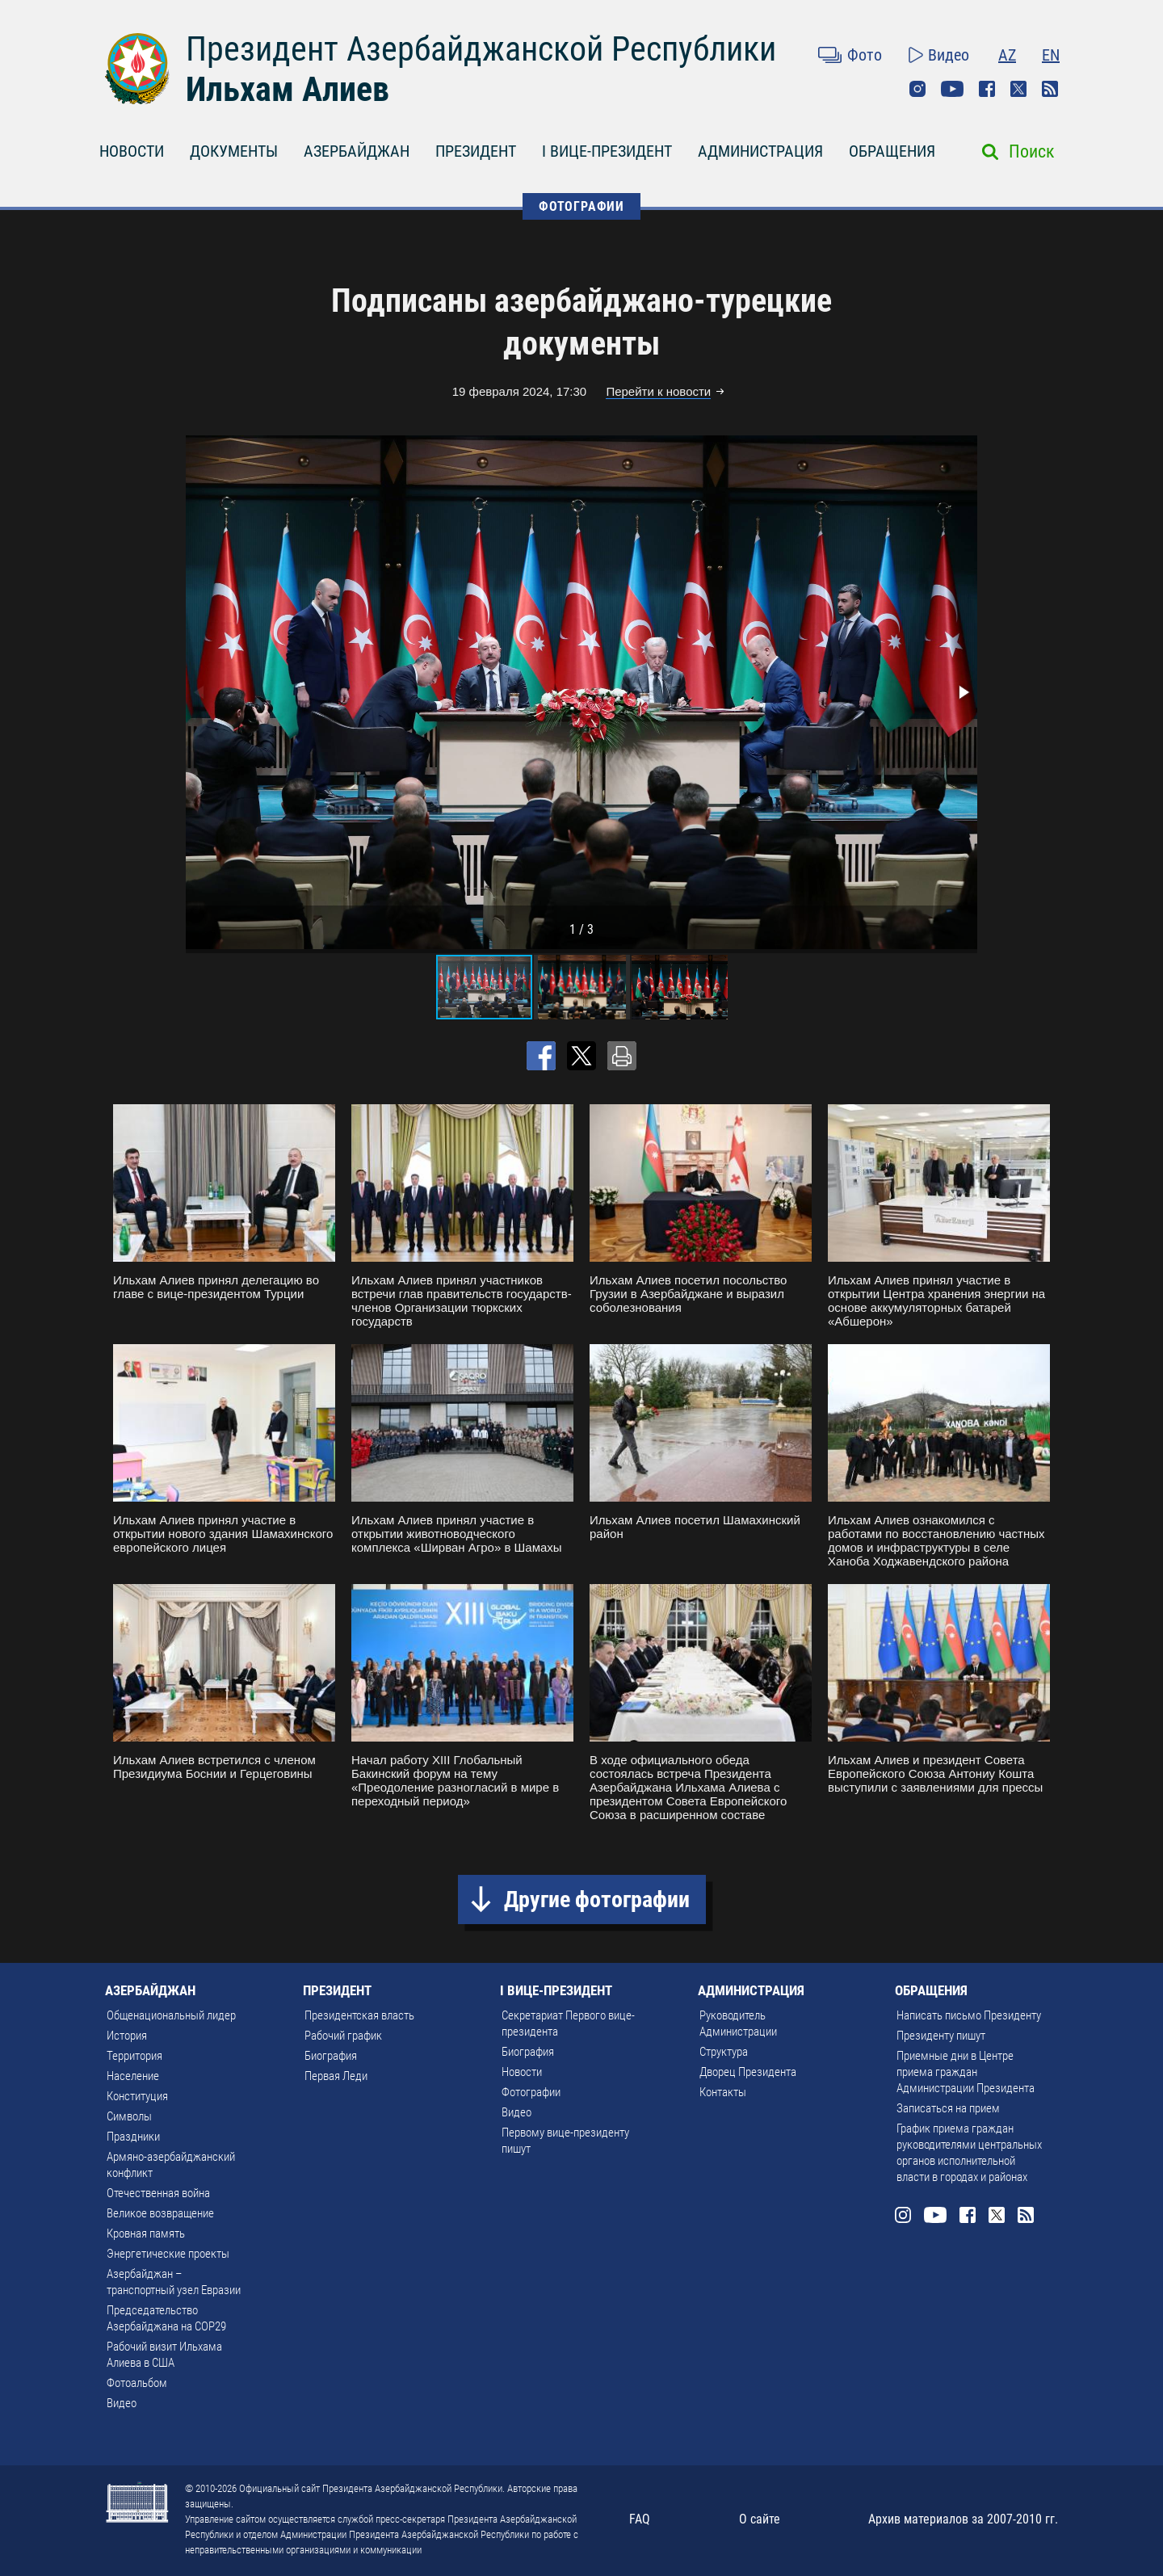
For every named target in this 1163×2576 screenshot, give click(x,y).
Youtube (952, 89)
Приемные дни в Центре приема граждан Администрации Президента (965, 2072)
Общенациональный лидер (171, 2015)
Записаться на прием (948, 2108)
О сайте (759, 2519)
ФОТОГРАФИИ (581, 206)
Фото (864, 55)
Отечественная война (158, 2193)
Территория (134, 2056)
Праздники (133, 2136)
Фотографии (531, 2092)
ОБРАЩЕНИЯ (892, 151)
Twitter (1018, 89)
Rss (1050, 89)
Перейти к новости (658, 391)
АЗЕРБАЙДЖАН (356, 151)
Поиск (1032, 151)
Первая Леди (335, 2076)
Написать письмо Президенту (968, 2015)
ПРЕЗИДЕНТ (475, 151)
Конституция (137, 2096)
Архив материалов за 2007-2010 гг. (963, 2519)
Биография (330, 2056)
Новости (522, 2072)
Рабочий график (343, 2035)
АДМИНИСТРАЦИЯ (760, 151)
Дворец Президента (747, 2072)
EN (1051, 55)
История (127, 2035)
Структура (723, 2051)
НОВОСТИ (131, 151)
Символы (129, 2116)
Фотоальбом (137, 2383)
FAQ (639, 2519)
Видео (948, 55)
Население (133, 2076)
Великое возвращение (160, 2213)
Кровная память (146, 2233)
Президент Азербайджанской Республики (481, 49)
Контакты (722, 2092)
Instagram (917, 89)
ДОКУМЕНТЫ (234, 151)
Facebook (987, 89)
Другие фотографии (597, 1899)
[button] (963, 692)
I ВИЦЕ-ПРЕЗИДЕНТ (607, 151)
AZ (1007, 55)
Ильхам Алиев (287, 89)
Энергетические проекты (168, 2253)
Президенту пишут (940, 2035)
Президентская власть (359, 2015)
